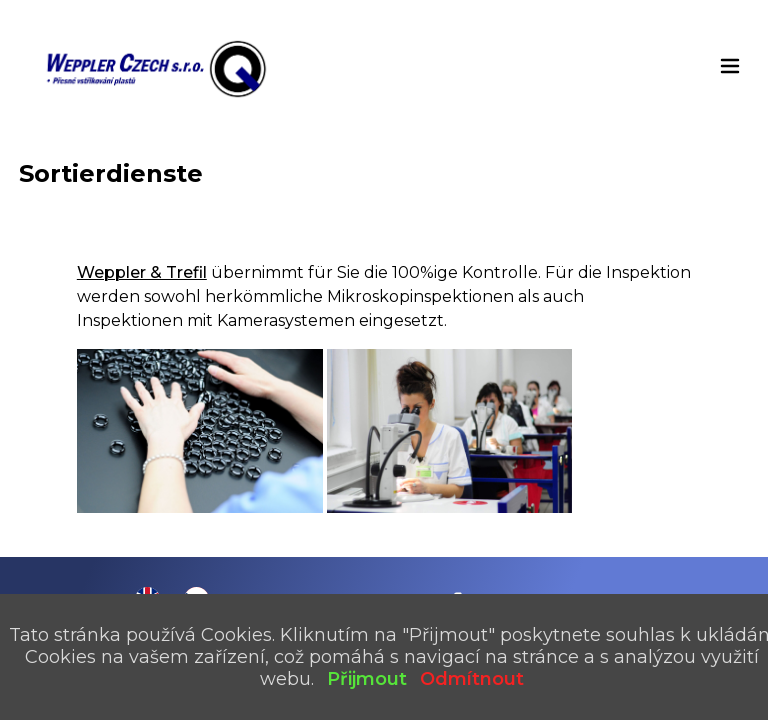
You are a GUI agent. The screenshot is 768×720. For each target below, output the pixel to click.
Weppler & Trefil (142, 272)
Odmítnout (472, 679)
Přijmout (367, 679)
